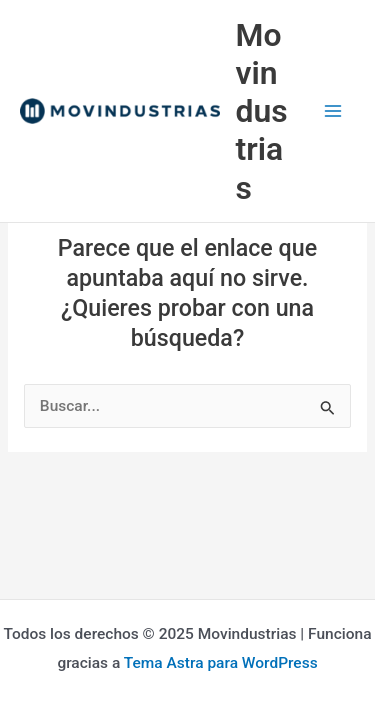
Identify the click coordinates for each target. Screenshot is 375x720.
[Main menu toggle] (333, 111)
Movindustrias (262, 111)
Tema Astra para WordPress (221, 663)
